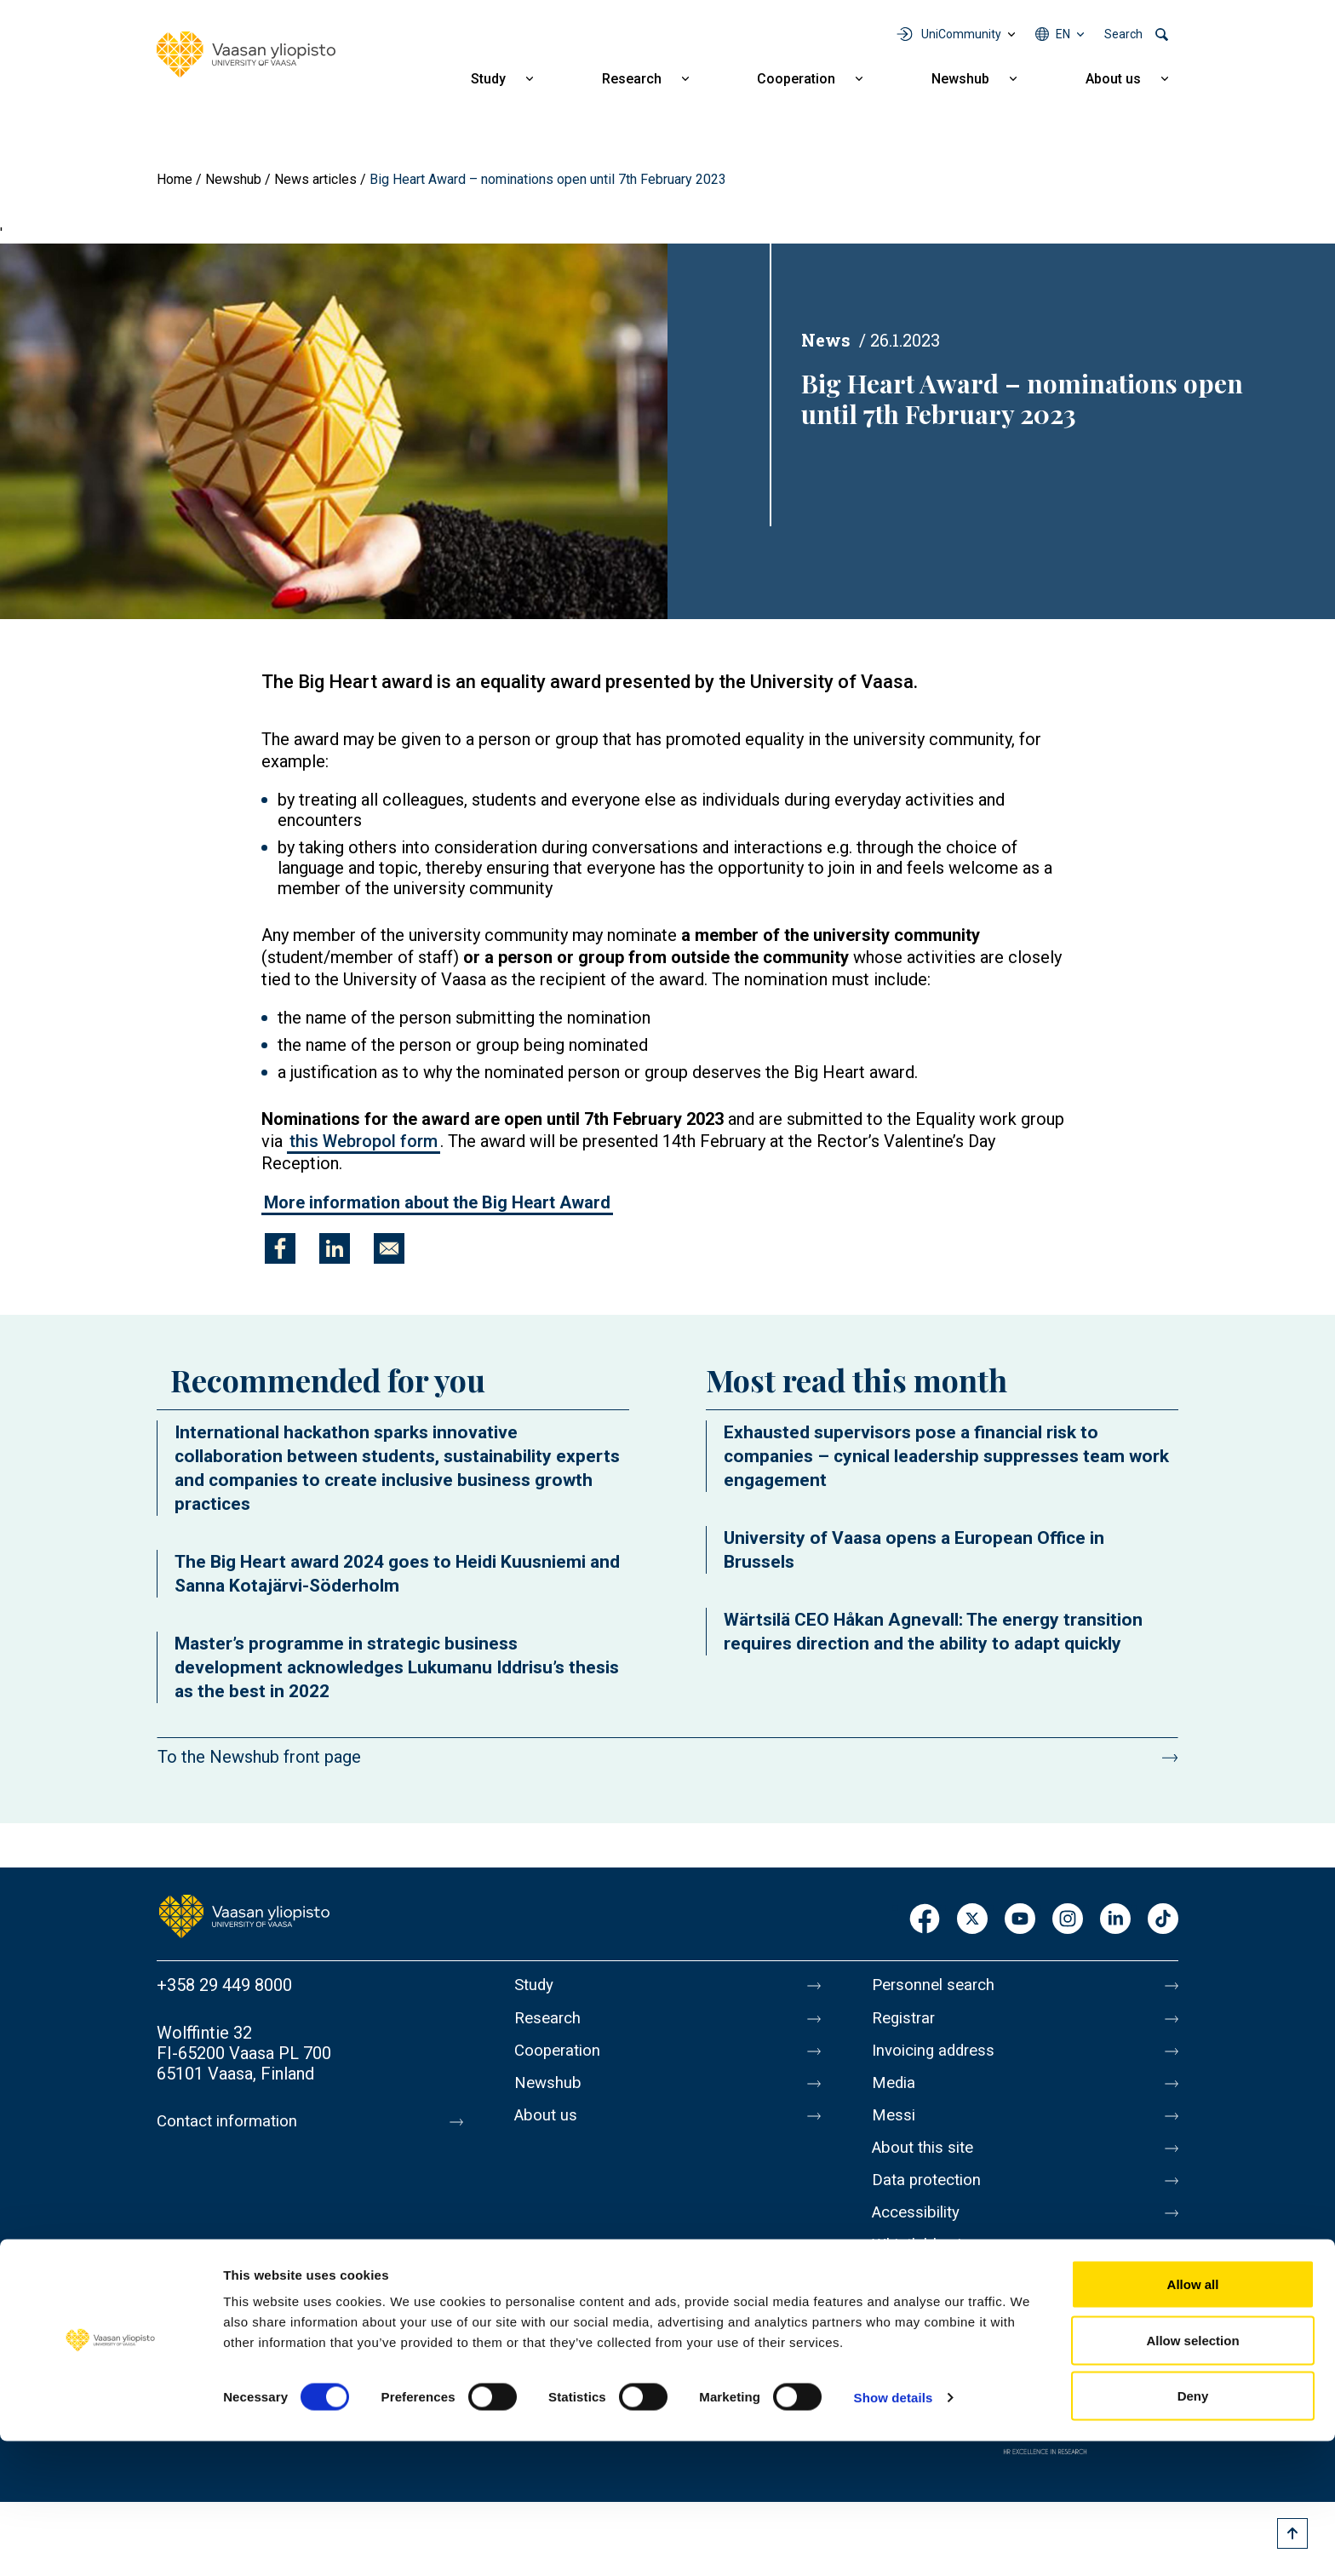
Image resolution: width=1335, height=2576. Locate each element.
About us (1113, 79)
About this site (926, 2164)
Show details (893, 2532)
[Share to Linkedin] (334, 1248)
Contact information (232, 2121)
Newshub (960, 79)
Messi (895, 2128)
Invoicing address (938, 2056)
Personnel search (937, 1985)
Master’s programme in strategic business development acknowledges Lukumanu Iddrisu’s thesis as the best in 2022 (397, 1667)
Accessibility (920, 2235)
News (826, 340)
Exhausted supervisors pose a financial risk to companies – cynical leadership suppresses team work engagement (946, 1456)
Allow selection (1192, 2475)
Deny (1193, 2530)
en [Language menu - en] (1063, 34)
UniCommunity (961, 34)
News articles (315, 179)
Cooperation (796, 79)
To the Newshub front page (259, 1757)
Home (174, 179)
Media (895, 2092)
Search (1123, 34)
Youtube (1020, 1919)
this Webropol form (363, 1141)
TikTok (1163, 1919)
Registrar (906, 2021)
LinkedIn (1115, 1919)
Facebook (924, 1919)
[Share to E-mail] (389, 1248)
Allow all (1193, 2419)
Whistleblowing (929, 2271)
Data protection (930, 2199)
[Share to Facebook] (280, 1248)
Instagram (1067, 1919)
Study (488, 79)
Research (632, 79)
